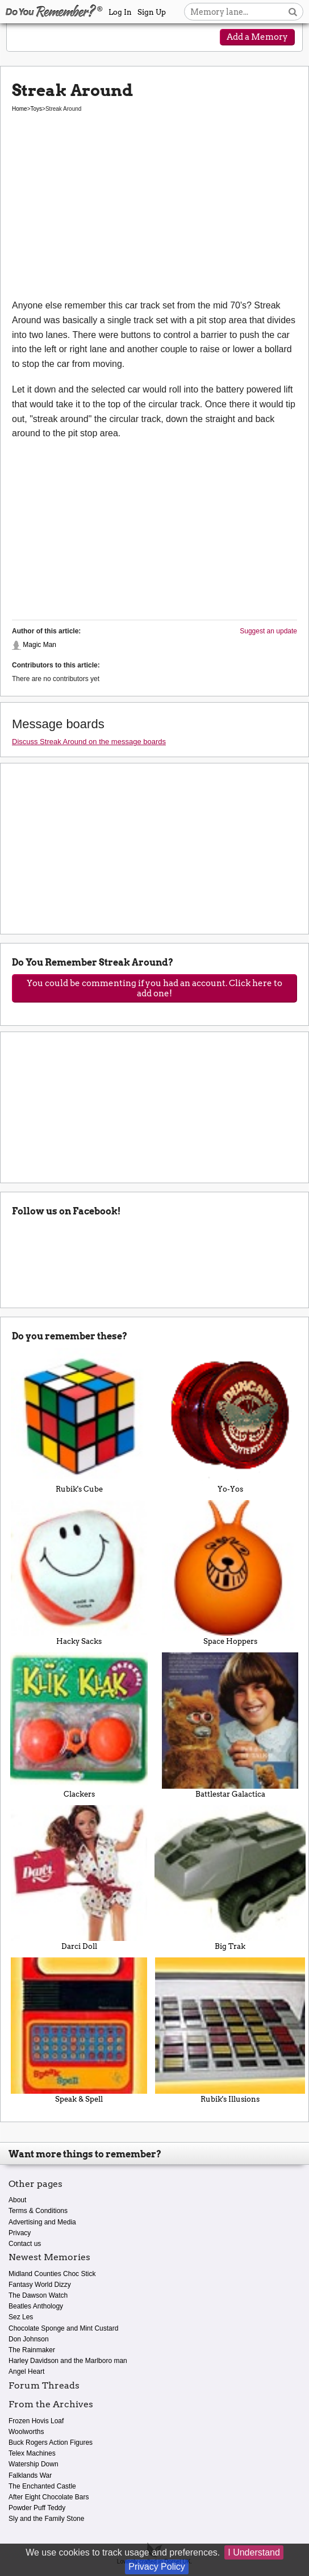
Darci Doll (78, 1878)
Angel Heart (26, 2371)
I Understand (254, 2552)
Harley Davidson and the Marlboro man (68, 2361)
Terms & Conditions (38, 2211)
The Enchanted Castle (42, 2486)
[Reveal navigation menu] (25, 38)
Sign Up (151, 12)
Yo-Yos (230, 1420)
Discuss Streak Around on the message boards (89, 741)
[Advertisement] (154, 213)
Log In (120, 12)
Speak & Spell (78, 2030)
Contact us (25, 2244)
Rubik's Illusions (230, 2030)
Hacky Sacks (78, 1573)
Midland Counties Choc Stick (52, 2274)
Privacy (20, 2233)
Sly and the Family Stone (46, 2519)
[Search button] (293, 11)
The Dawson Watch (38, 2295)
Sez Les (21, 2317)
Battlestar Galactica (230, 1725)
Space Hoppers (230, 1573)
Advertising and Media (42, 2222)
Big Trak (230, 1878)
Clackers (78, 1725)
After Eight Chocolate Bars (49, 2497)
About (17, 2200)
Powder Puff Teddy (37, 2508)
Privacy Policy (156, 2566)
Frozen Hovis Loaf (36, 2421)
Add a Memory (257, 37)
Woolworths (26, 2432)
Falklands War (30, 2475)
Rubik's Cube (78, 1420)
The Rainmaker (32, 2350)
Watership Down (34, 2464)
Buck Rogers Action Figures (51, 2442)
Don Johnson (29, 2339)
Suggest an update (268, 631)
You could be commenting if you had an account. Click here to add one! (154, 988)
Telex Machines (32, 2453)
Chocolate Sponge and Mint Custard (63, 2328)
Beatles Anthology (36, 2306)
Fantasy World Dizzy (40, 2285)
